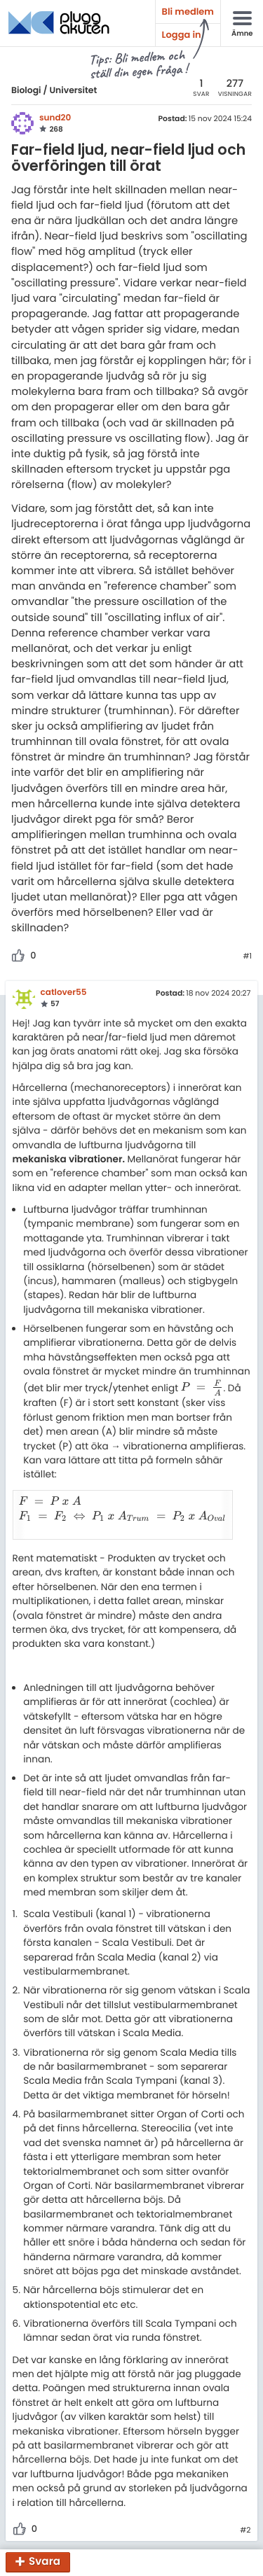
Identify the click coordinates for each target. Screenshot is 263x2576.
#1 (247, 956)
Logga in (181, 34)
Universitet (73, 91)
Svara (44, 2562)
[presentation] (202, 1387)
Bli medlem (188, 11)
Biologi (26, 91)
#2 (245, 2515)
